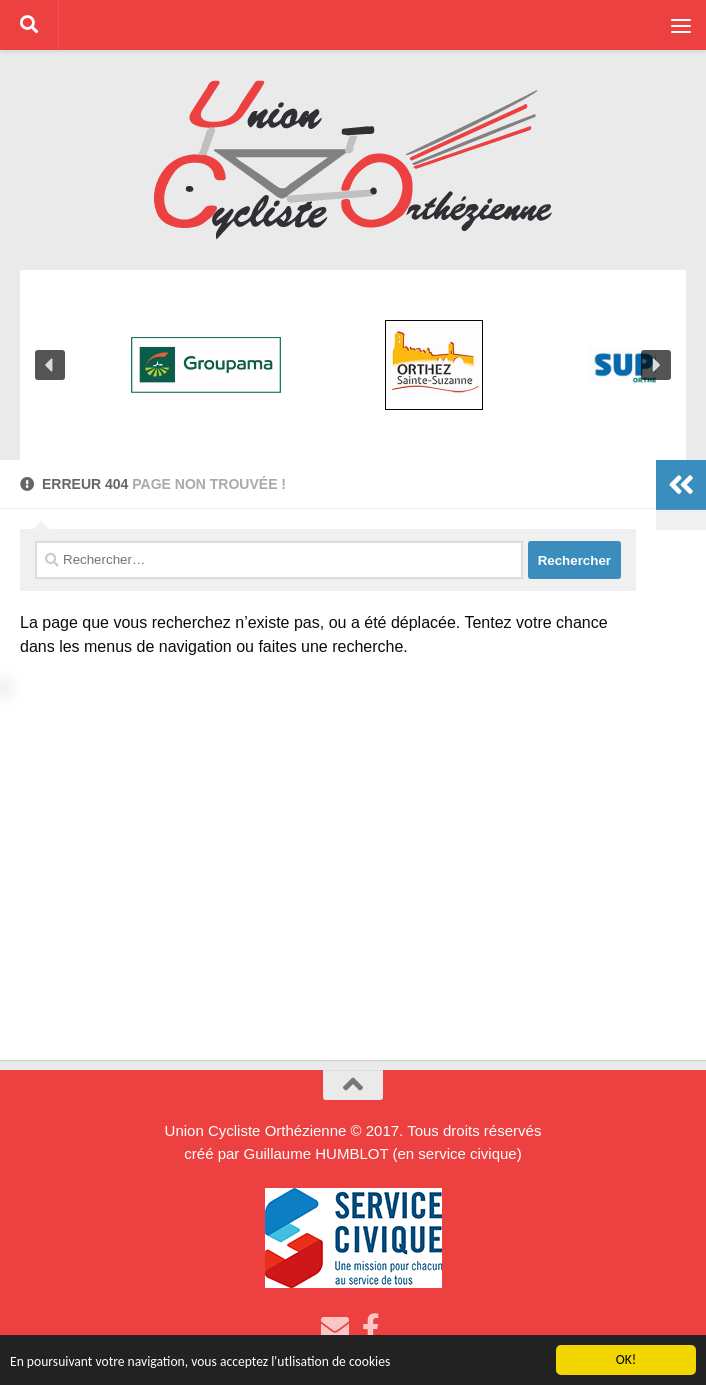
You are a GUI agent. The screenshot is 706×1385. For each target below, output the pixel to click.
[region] (353, 365)
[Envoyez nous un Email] (335, 1328)
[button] (50, 365)
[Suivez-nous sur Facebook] (371, 1328)
